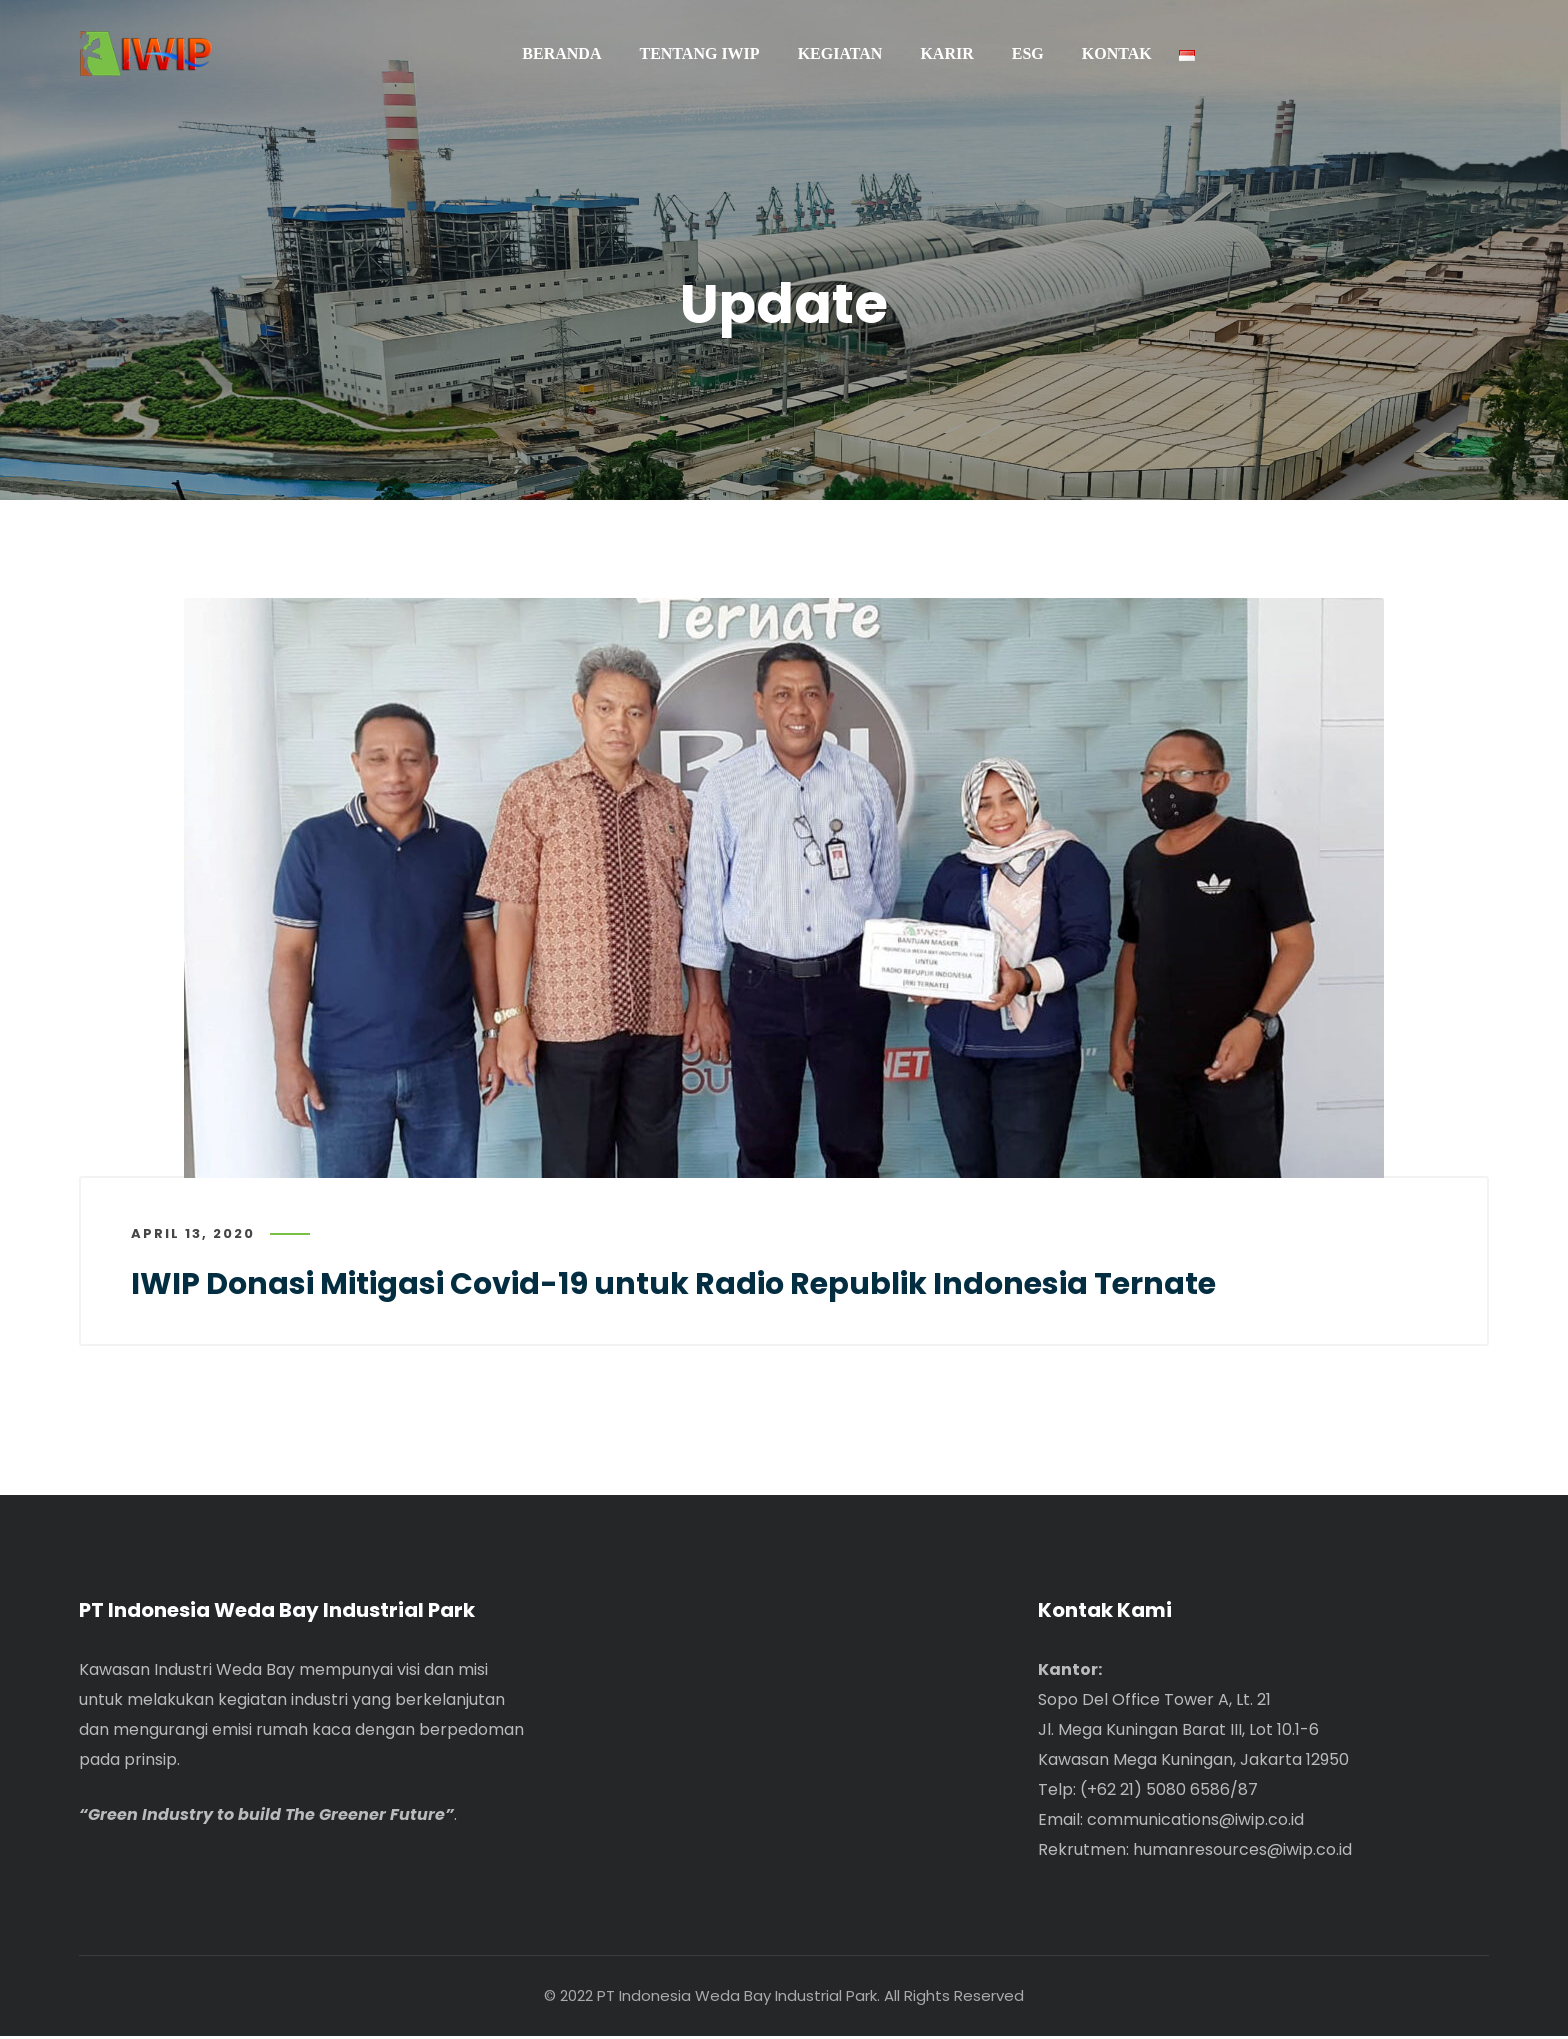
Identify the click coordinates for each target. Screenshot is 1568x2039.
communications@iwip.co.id (1195, 1822)
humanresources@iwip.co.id (1242, 1852)
